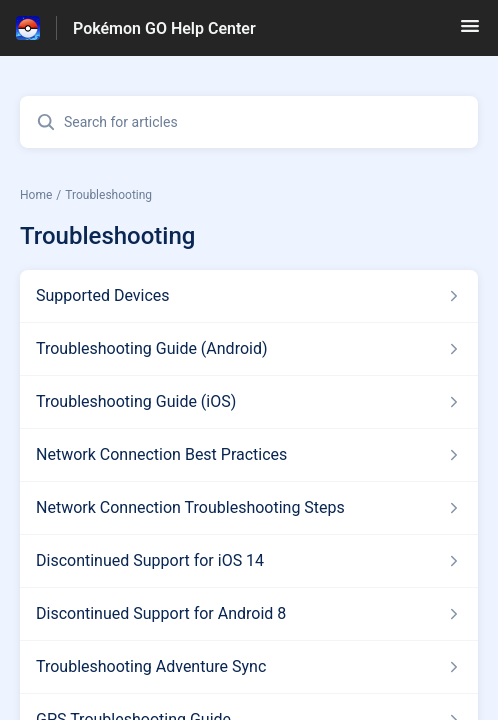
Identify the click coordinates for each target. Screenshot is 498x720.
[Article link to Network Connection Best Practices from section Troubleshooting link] (249, 455)
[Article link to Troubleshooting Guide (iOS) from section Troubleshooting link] (249, 402)
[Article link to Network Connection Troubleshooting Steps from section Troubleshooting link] (249, 508)
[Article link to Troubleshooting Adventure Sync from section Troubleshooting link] (249, 667)
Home (36, 195)
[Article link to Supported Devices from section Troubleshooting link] (249, 296)
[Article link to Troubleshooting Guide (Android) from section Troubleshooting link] (249, 349)
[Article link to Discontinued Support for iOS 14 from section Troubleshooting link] (249, 561)
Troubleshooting (108, 195)
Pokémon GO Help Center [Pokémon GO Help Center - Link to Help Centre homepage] (164, 28)
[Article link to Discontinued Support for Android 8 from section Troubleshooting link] (249, 614)
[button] (470, 32)
